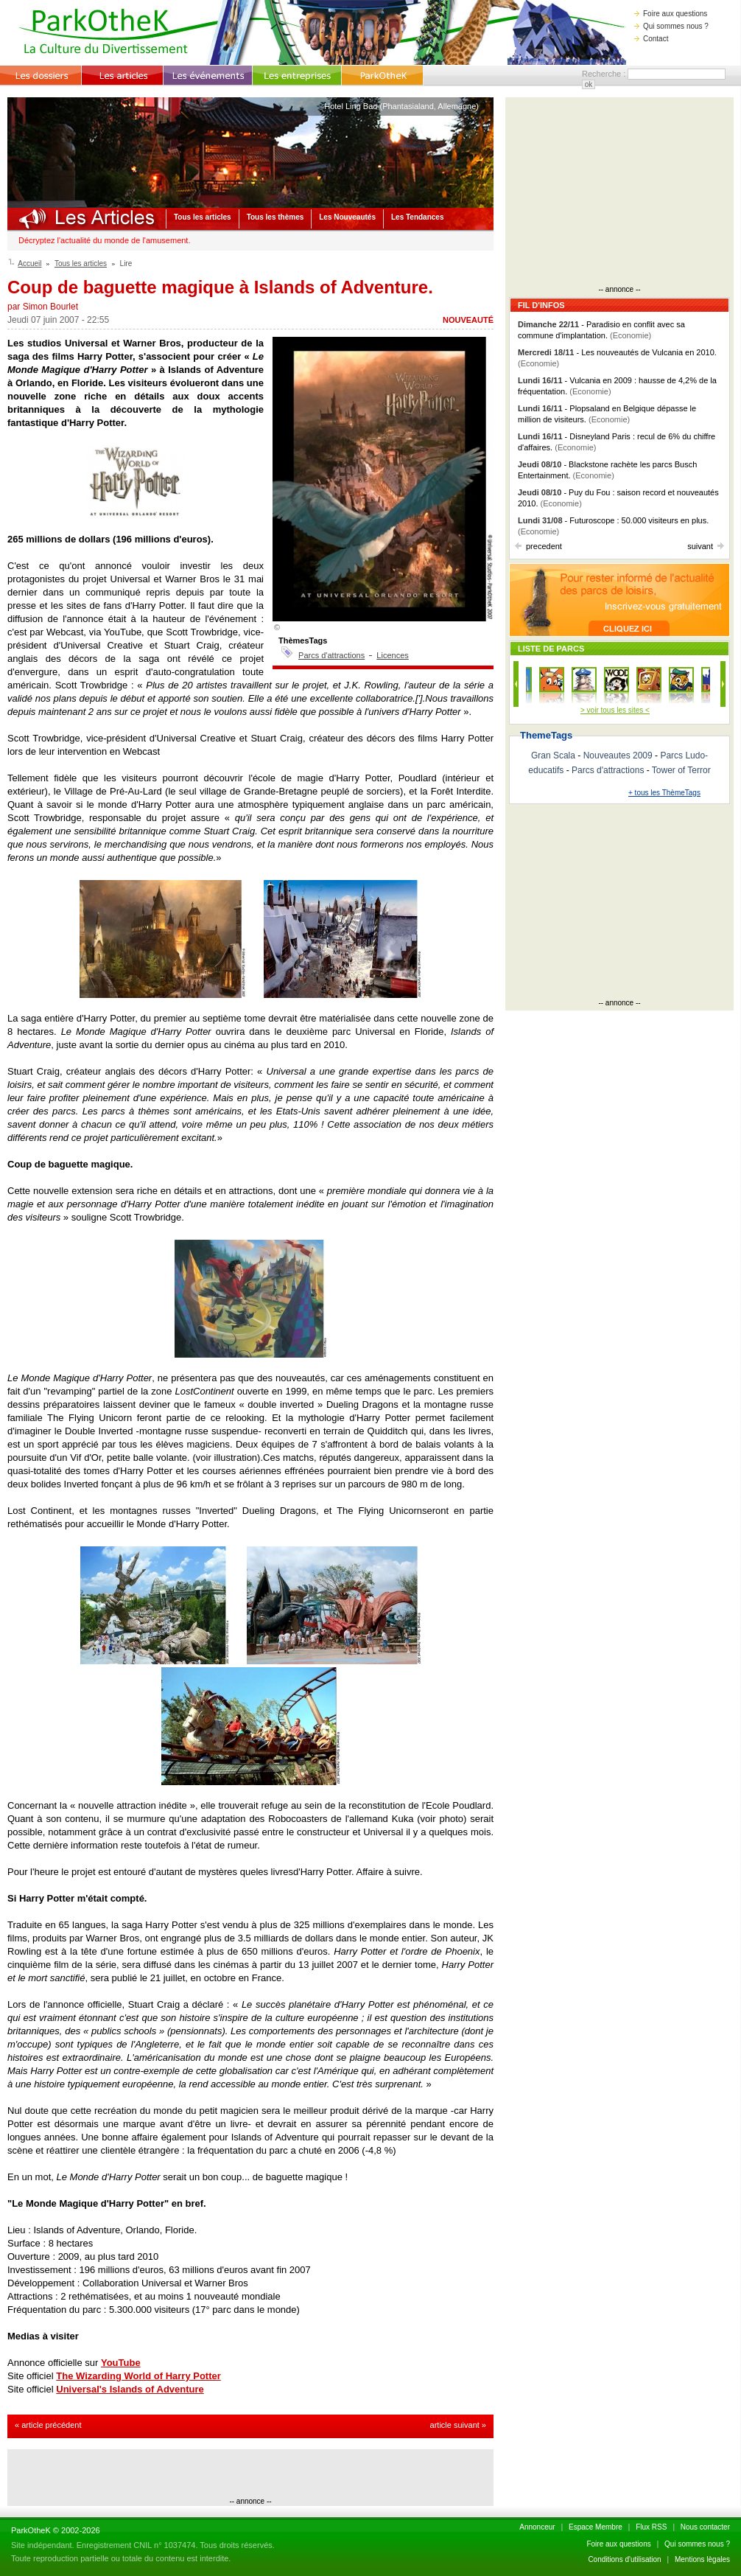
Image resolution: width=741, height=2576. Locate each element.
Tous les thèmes (275, 217)
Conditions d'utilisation (624, 2559)
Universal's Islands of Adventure (130, 2389)
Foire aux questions (670, 14)
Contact (651, 39)
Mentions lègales (702, 2559)
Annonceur (537, 2527)
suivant (705, 546)
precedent (538, 546)
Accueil (29, 263)
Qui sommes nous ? (671, 26)
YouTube (121, 2362)
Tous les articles (202, 217)
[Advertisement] (250, 2475)
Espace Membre (595, 2527)
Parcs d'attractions (331, 655)
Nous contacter (705, 2527)
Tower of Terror (681, 770)
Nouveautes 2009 (618, 755)
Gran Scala (553, 755)
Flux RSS (651, 2527)
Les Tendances (417, 217)
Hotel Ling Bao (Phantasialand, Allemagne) (401, 106)
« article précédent (48, 2424)
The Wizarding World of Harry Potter (138, 2375)
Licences (392, 655)
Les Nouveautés (347, 217)
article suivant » (458, 2424)
